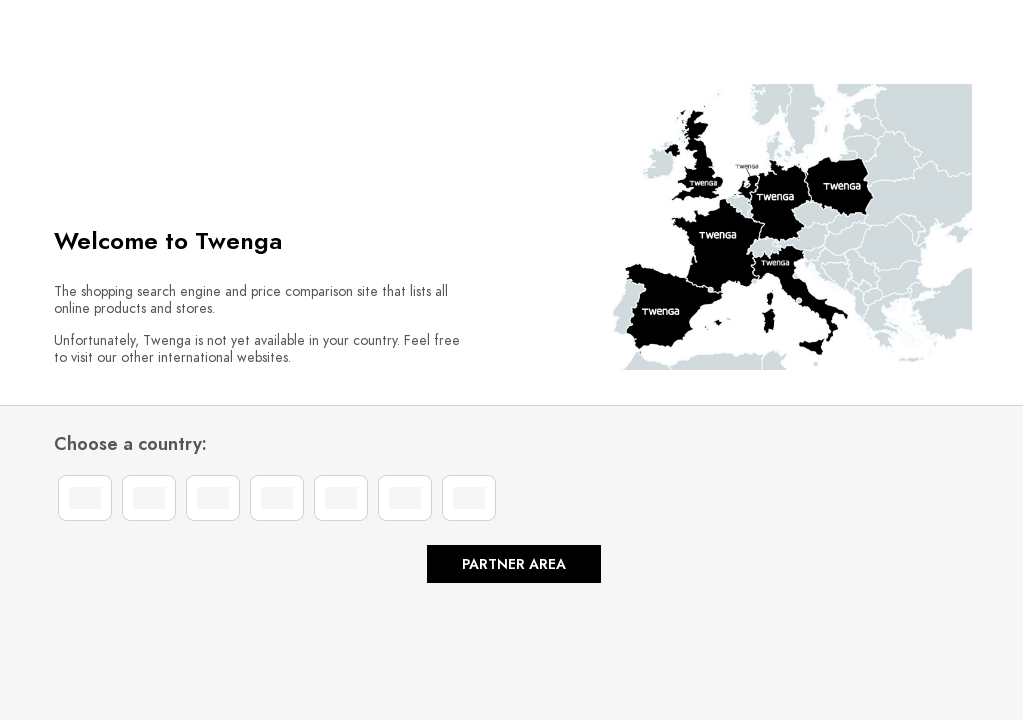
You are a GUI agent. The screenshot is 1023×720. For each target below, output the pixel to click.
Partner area (514, 564)
